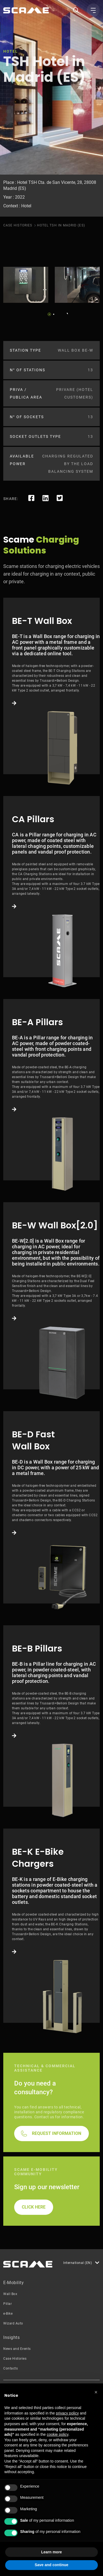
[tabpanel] (26, 285)
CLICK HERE (34, 2207)
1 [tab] (49, 314)
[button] (96, 2392)
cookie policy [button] (57, 2434)
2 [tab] (53, 314)
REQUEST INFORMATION (56, 2133)
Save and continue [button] (51, 2565)
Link (51, 686)
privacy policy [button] (67, 2413)
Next (65, 312)
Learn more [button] (51, 2552)
